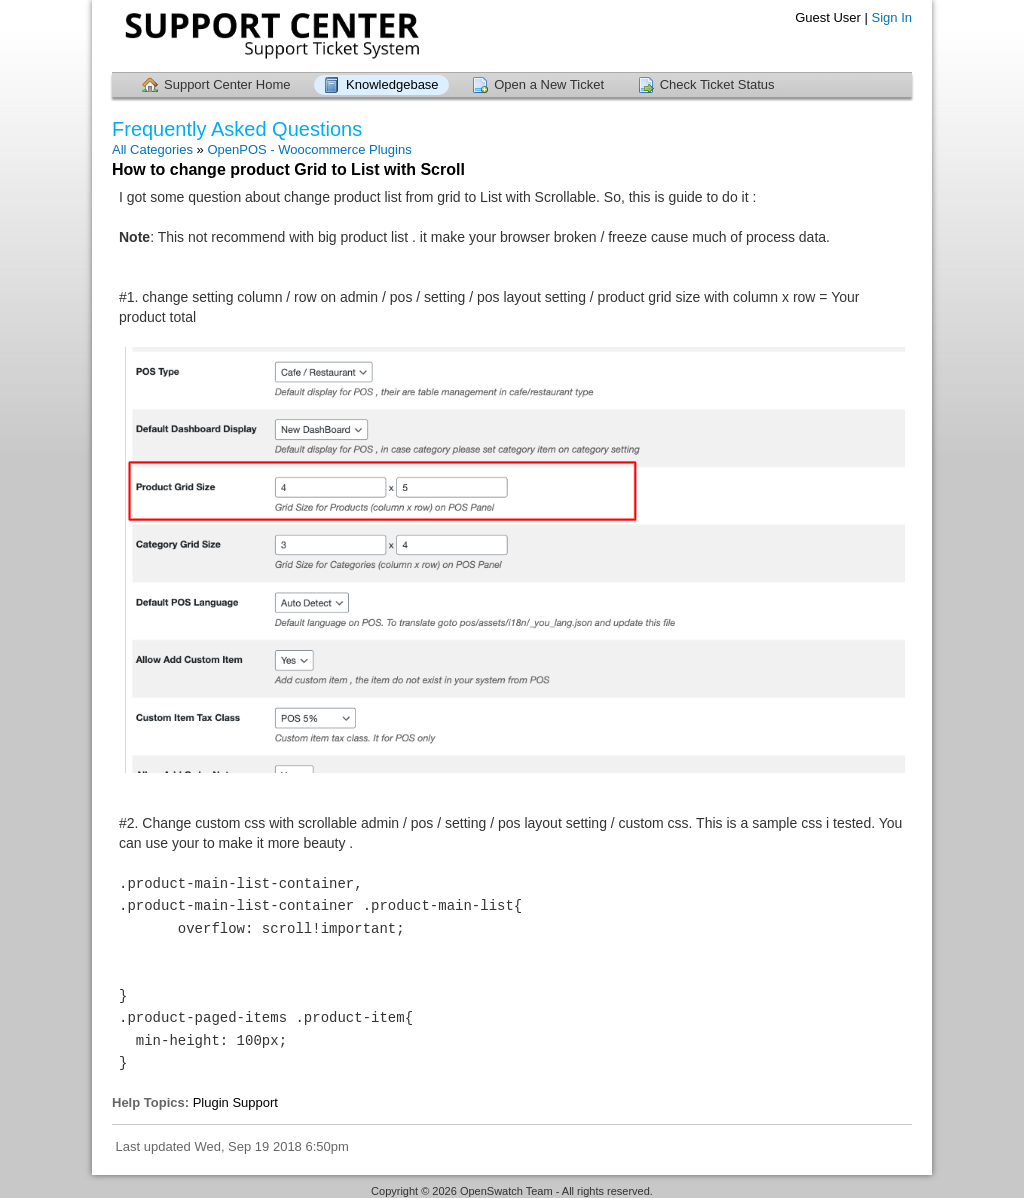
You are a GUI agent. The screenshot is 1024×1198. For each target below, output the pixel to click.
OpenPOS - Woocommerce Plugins (309, 149)
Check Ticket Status (717, 84)
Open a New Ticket (549, 84)
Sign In (892, 17)
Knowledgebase (392, 84)
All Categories (152, 149)
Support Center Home (227, 84)
